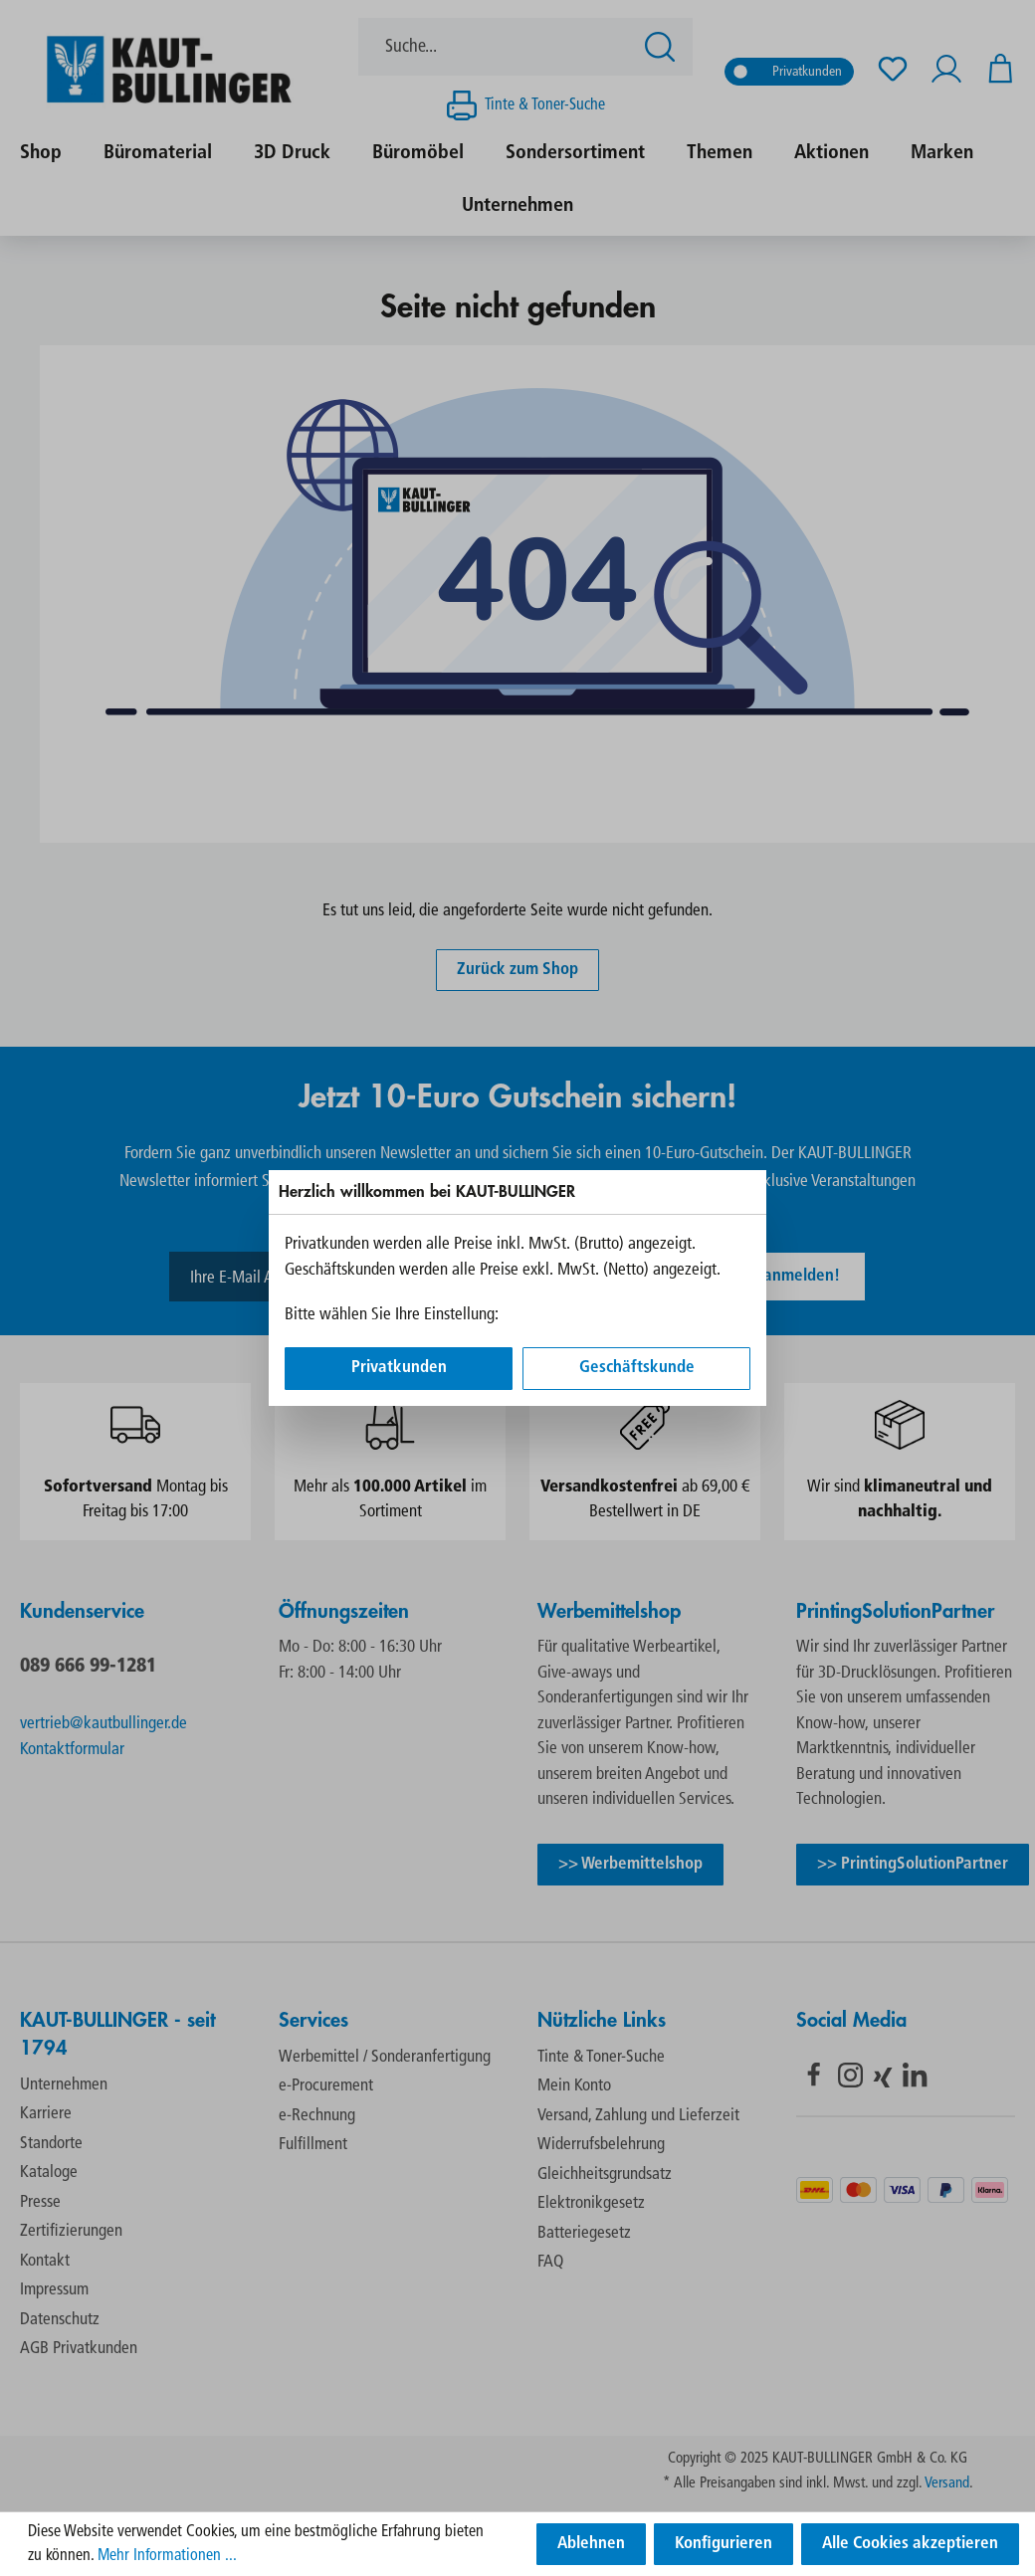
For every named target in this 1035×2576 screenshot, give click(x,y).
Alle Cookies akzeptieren (910, 2543)
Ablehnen (591, 2543)
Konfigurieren (723, 2543)
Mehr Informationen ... (167, 2556)
